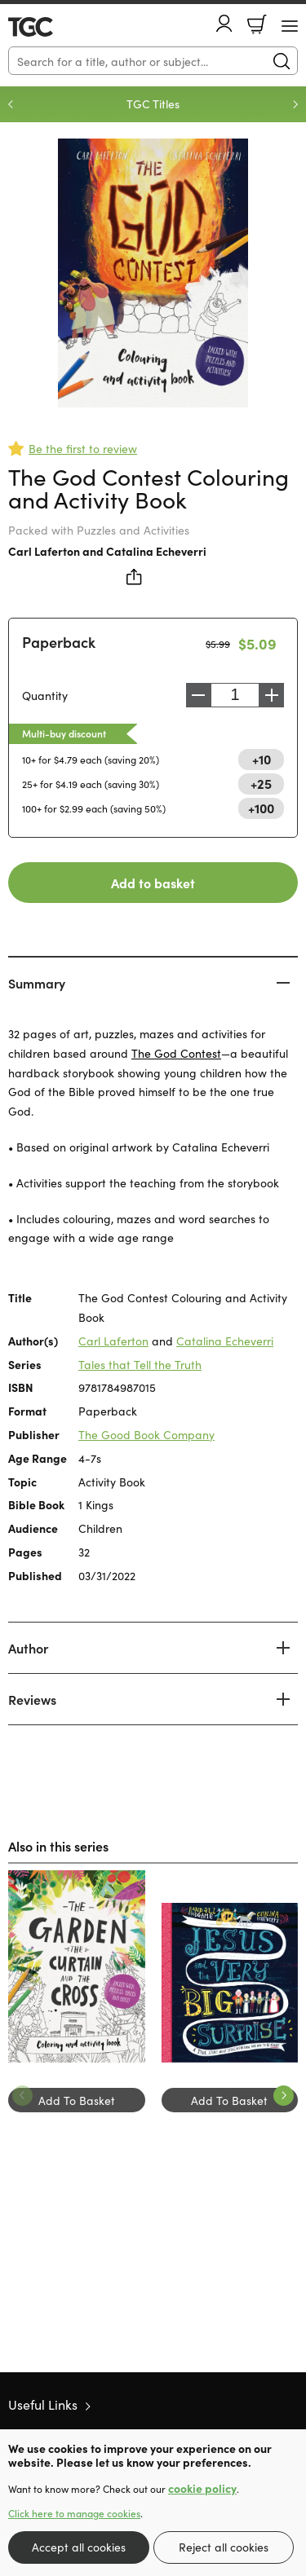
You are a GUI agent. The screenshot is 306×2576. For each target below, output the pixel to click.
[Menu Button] (290, 26)
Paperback (58, 642)
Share (134, 577)
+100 (261, 808)
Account (224, 23)
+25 (261, 783)
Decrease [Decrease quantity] (198, 695)
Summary (36, 983)
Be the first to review (83, 448)
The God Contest (176, 1053)
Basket (257, 24)
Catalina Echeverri (156, 551)
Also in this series (58, 1846)
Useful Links (43, 2404)
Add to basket (153, 883)
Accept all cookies (79, 2547)
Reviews (32, 1699)
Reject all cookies (223, 2547)
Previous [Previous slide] (10, 104)
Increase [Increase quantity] (271, 695)
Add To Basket (76, 2100)
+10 (261, 759)
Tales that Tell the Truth (140, 1364)
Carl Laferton (44, 551)
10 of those (55, 27)
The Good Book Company (146, 1434)
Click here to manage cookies (74, 2513)
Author (28, 1648)
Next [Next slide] (295, 104)
